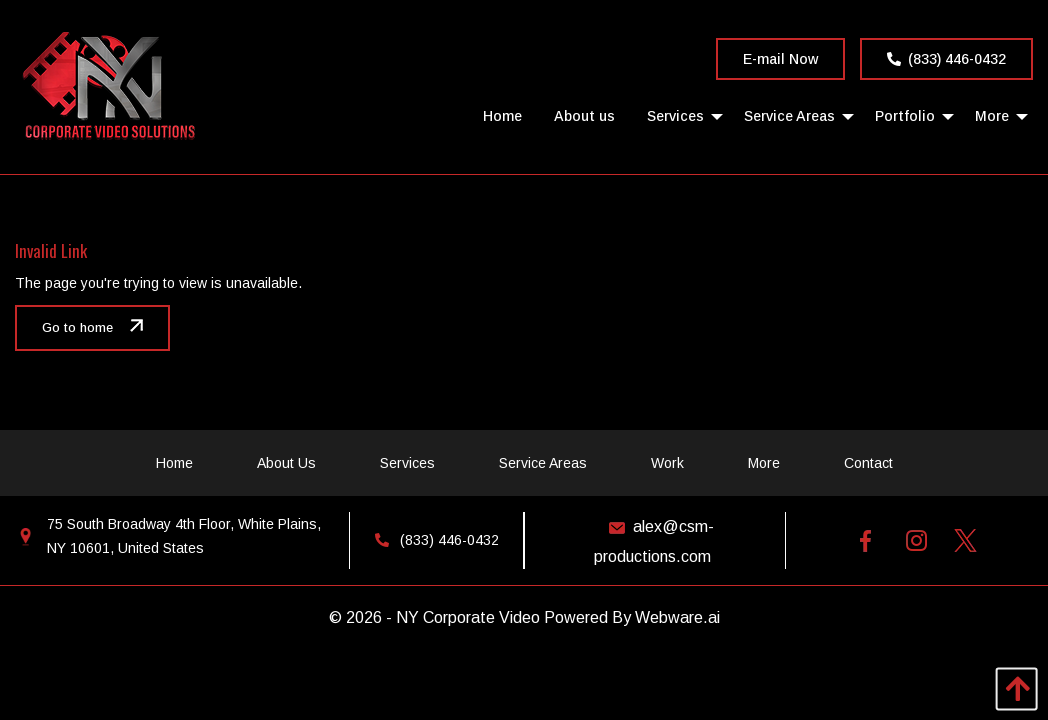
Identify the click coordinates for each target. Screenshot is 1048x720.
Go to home (77, 328)
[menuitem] (502, 115)
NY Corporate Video (468, 617)
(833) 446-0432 (946, 59)
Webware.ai (677, 617)
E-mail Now (780, 59)
